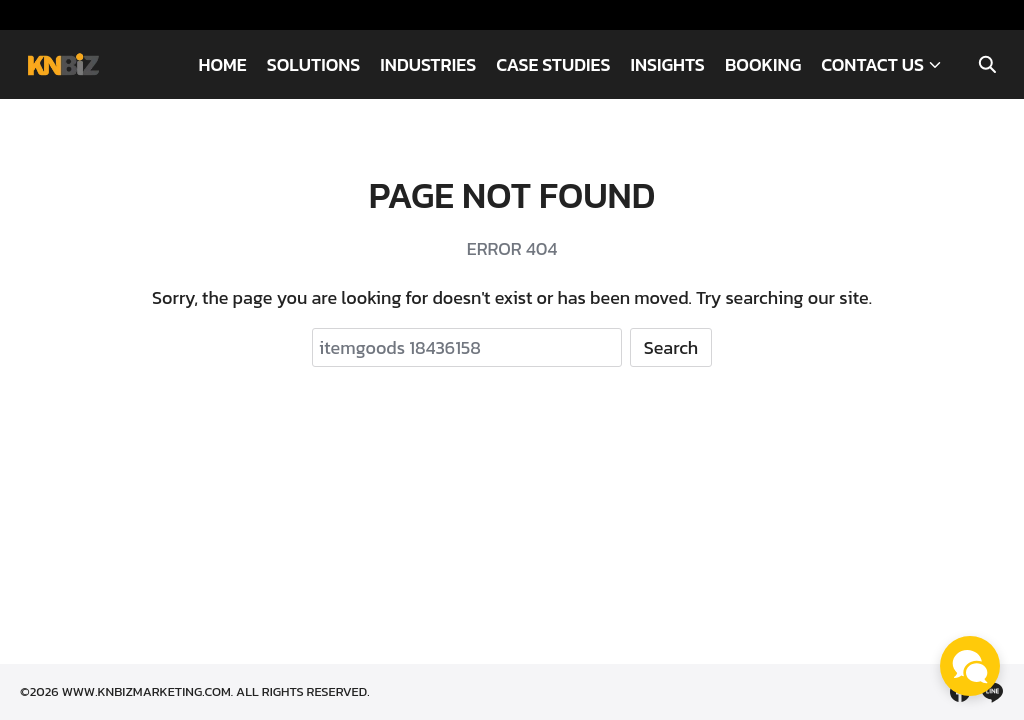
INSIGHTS (667, 64)
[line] (992, 692)
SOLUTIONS (314, 64)
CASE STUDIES (553, 64)
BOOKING (763, 64)
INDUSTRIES (428, 64)
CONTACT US (872, 64)
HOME (222, 64)
